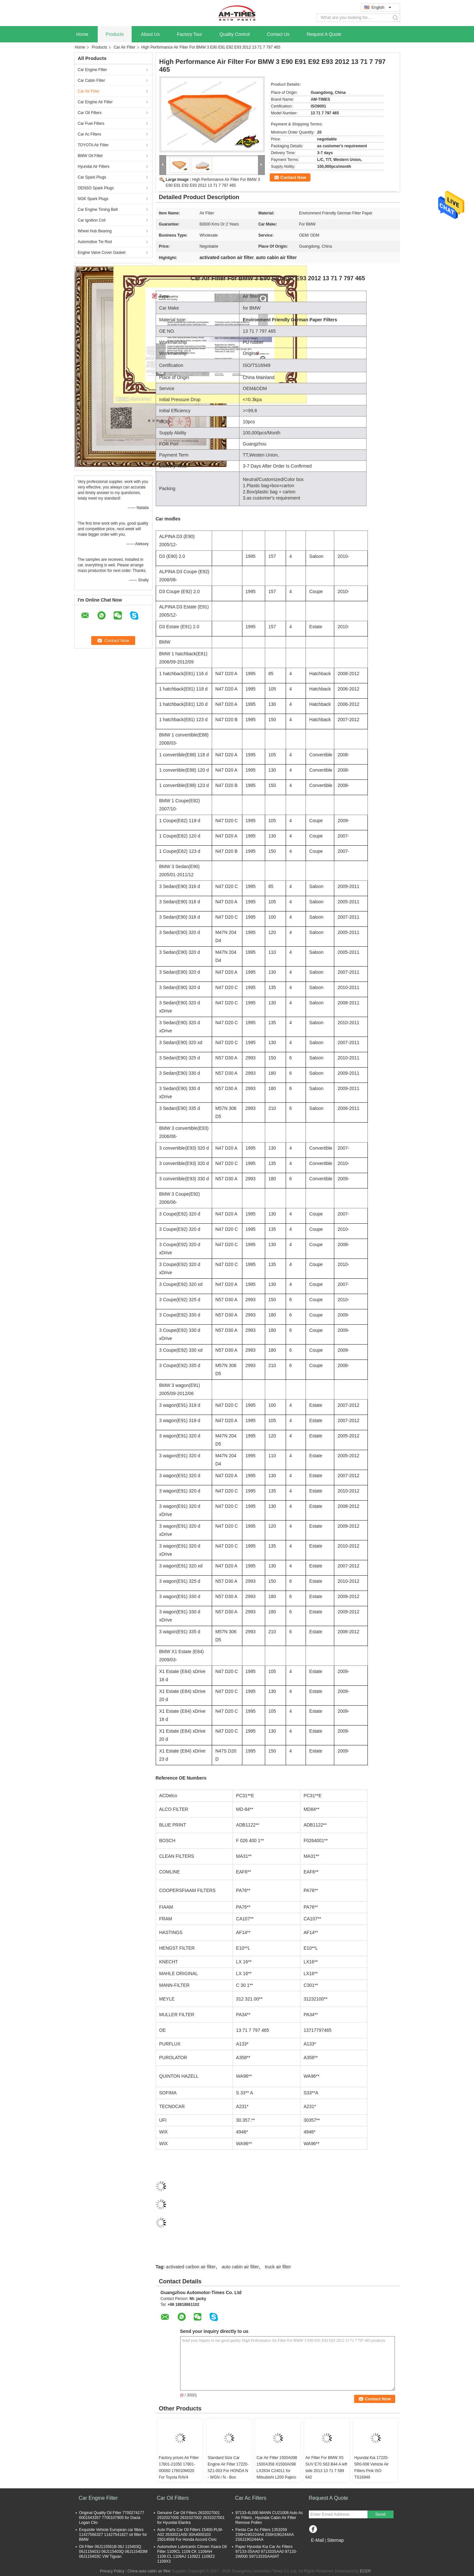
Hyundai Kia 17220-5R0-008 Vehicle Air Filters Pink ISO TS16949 (371, 2467)
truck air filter (278, 2266)
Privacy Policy (112, 2571)
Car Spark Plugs (92, 177)
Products (114, 34)
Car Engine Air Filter (95, 102)
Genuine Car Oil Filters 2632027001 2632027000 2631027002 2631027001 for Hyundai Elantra (191, 2518)
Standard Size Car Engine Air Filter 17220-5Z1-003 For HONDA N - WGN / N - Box (228, 2467)
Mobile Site (320, 2548)
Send (380, 2514)
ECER (365, 2571)
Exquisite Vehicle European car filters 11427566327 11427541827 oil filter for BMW (113, 2534)
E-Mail (317, 2540)
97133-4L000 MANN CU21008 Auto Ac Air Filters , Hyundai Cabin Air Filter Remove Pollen (269, 2518)
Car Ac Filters (89, 134)
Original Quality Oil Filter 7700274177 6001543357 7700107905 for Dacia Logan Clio (111, 2518)
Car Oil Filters (90, 112)
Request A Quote (324, 34)
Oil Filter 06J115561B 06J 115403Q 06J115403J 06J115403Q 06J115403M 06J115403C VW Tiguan (113, 2551)
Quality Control (235, 34)
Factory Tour (189, 34)
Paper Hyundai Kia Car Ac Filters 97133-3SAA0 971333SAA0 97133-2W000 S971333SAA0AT (266, 2551)
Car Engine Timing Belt (98, 209)
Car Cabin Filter (91, 80)
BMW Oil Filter (90, 155)
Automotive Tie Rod (95, 242)
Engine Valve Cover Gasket (102, 252)
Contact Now (293, 177)
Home (82, 34)
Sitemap (335, 2540)
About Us (150, 34)
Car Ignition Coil (92, 220)
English (381, 7)
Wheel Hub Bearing (95, 231)
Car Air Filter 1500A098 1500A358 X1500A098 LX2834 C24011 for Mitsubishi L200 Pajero (277, 2467)
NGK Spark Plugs (93, 198)
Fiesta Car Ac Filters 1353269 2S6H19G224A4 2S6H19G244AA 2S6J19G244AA (265, 2534)
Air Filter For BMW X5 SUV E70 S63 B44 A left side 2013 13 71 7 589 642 (326, 2467)
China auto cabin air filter (149, 2571)
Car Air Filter (125, 47)
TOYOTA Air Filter (93, 145)
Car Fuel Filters (91, 123)
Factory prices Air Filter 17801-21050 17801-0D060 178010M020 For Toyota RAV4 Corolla (179, 2470)
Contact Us (278, 34)
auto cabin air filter (240, 2266)
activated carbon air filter (191, 2266)
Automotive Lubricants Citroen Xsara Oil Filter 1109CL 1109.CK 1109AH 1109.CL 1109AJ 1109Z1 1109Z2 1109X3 (192, 2554)
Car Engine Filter (92, 69)
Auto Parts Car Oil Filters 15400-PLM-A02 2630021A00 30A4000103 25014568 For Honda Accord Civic (190, 2534)
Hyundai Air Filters (93, 166)
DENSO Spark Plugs (96, 188)
